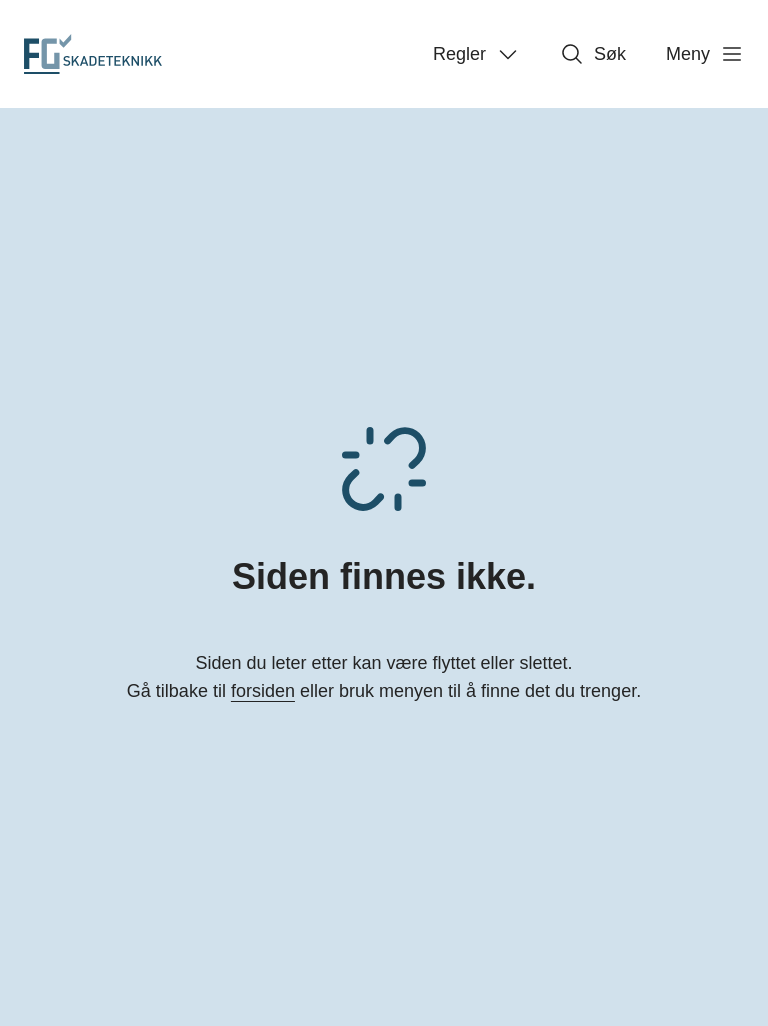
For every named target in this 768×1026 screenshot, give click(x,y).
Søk (593, 54)
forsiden (263, 691)
